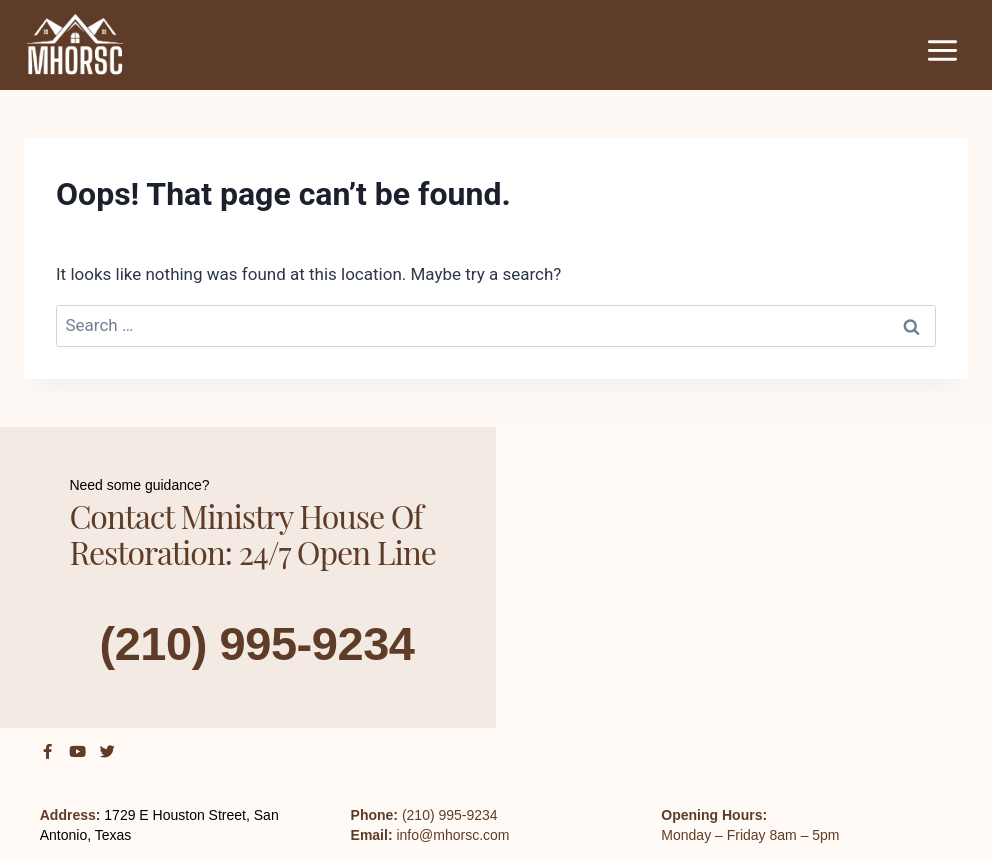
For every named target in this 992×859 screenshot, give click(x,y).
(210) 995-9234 (256, 642)
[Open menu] (942, 50)
